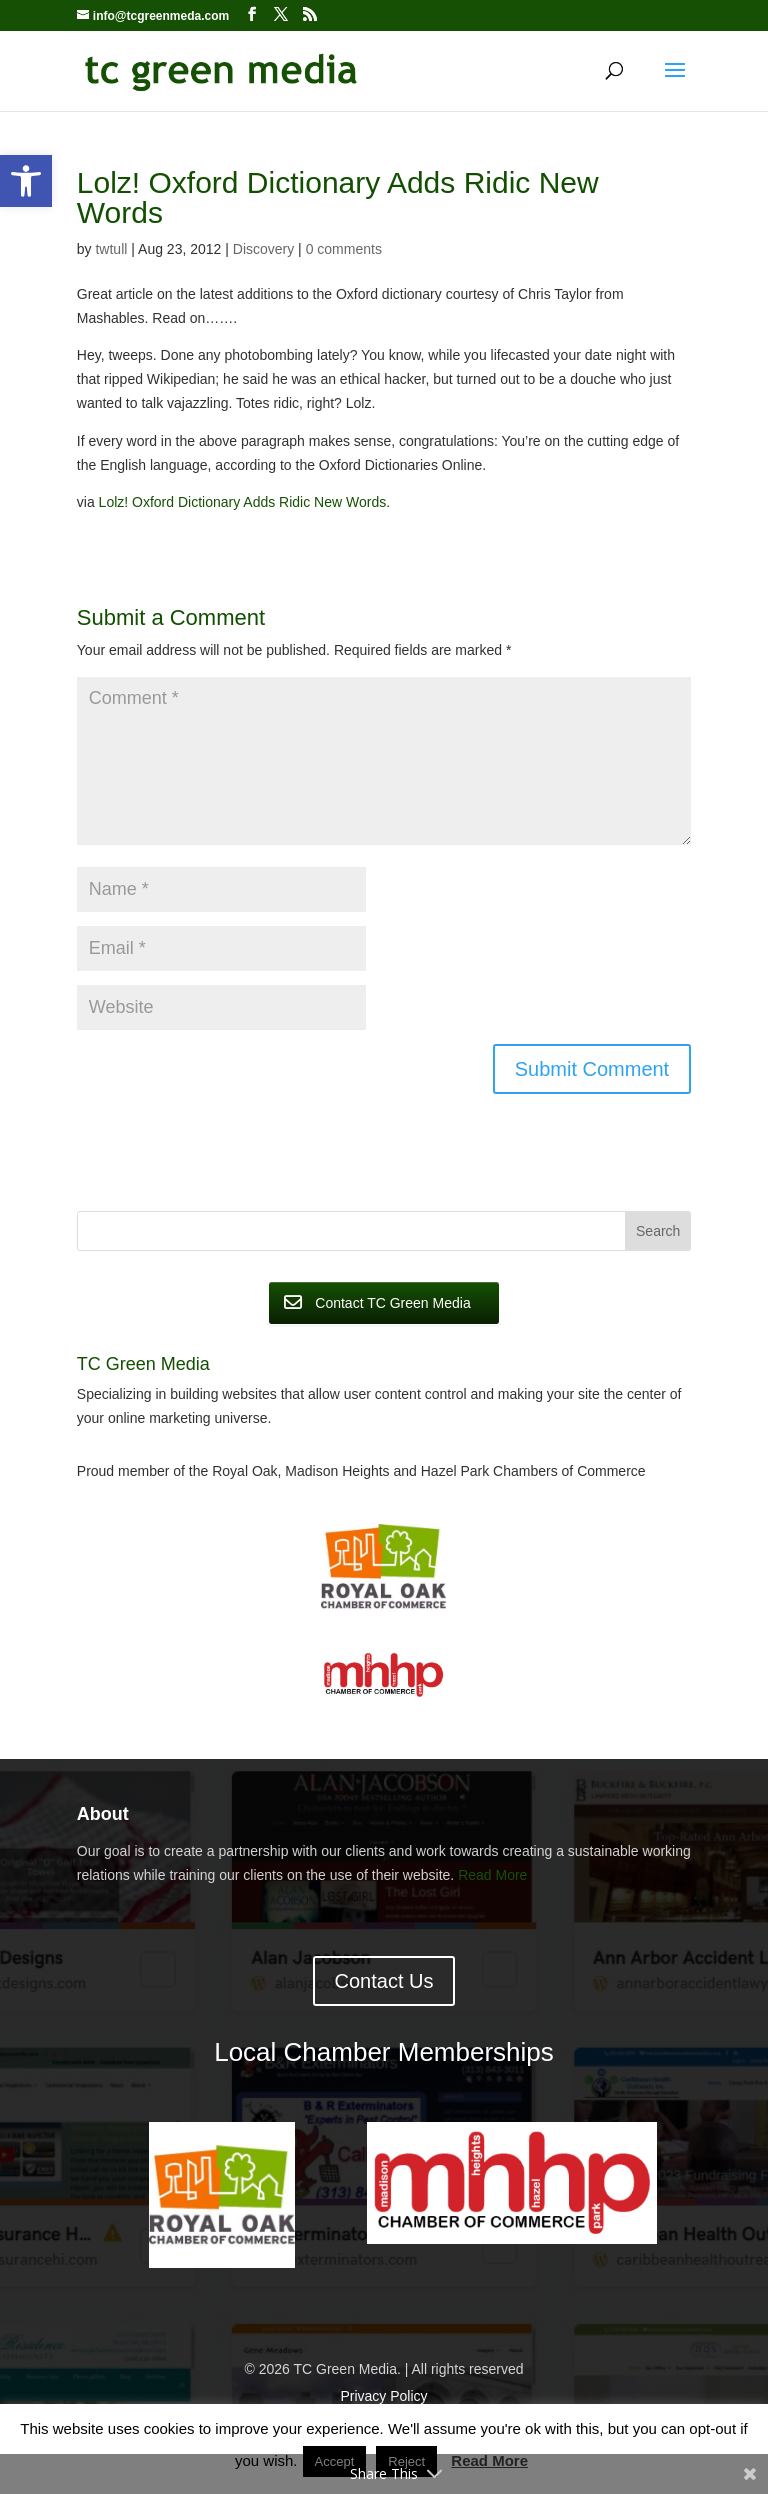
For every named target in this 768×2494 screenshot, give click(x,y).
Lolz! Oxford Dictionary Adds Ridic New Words (243, 502)
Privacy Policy (383, 2396)
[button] (26, 181)
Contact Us (384, 1981)
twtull (111, 249)
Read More (492, 1875)
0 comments (344, 249)
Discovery (263, 249)
